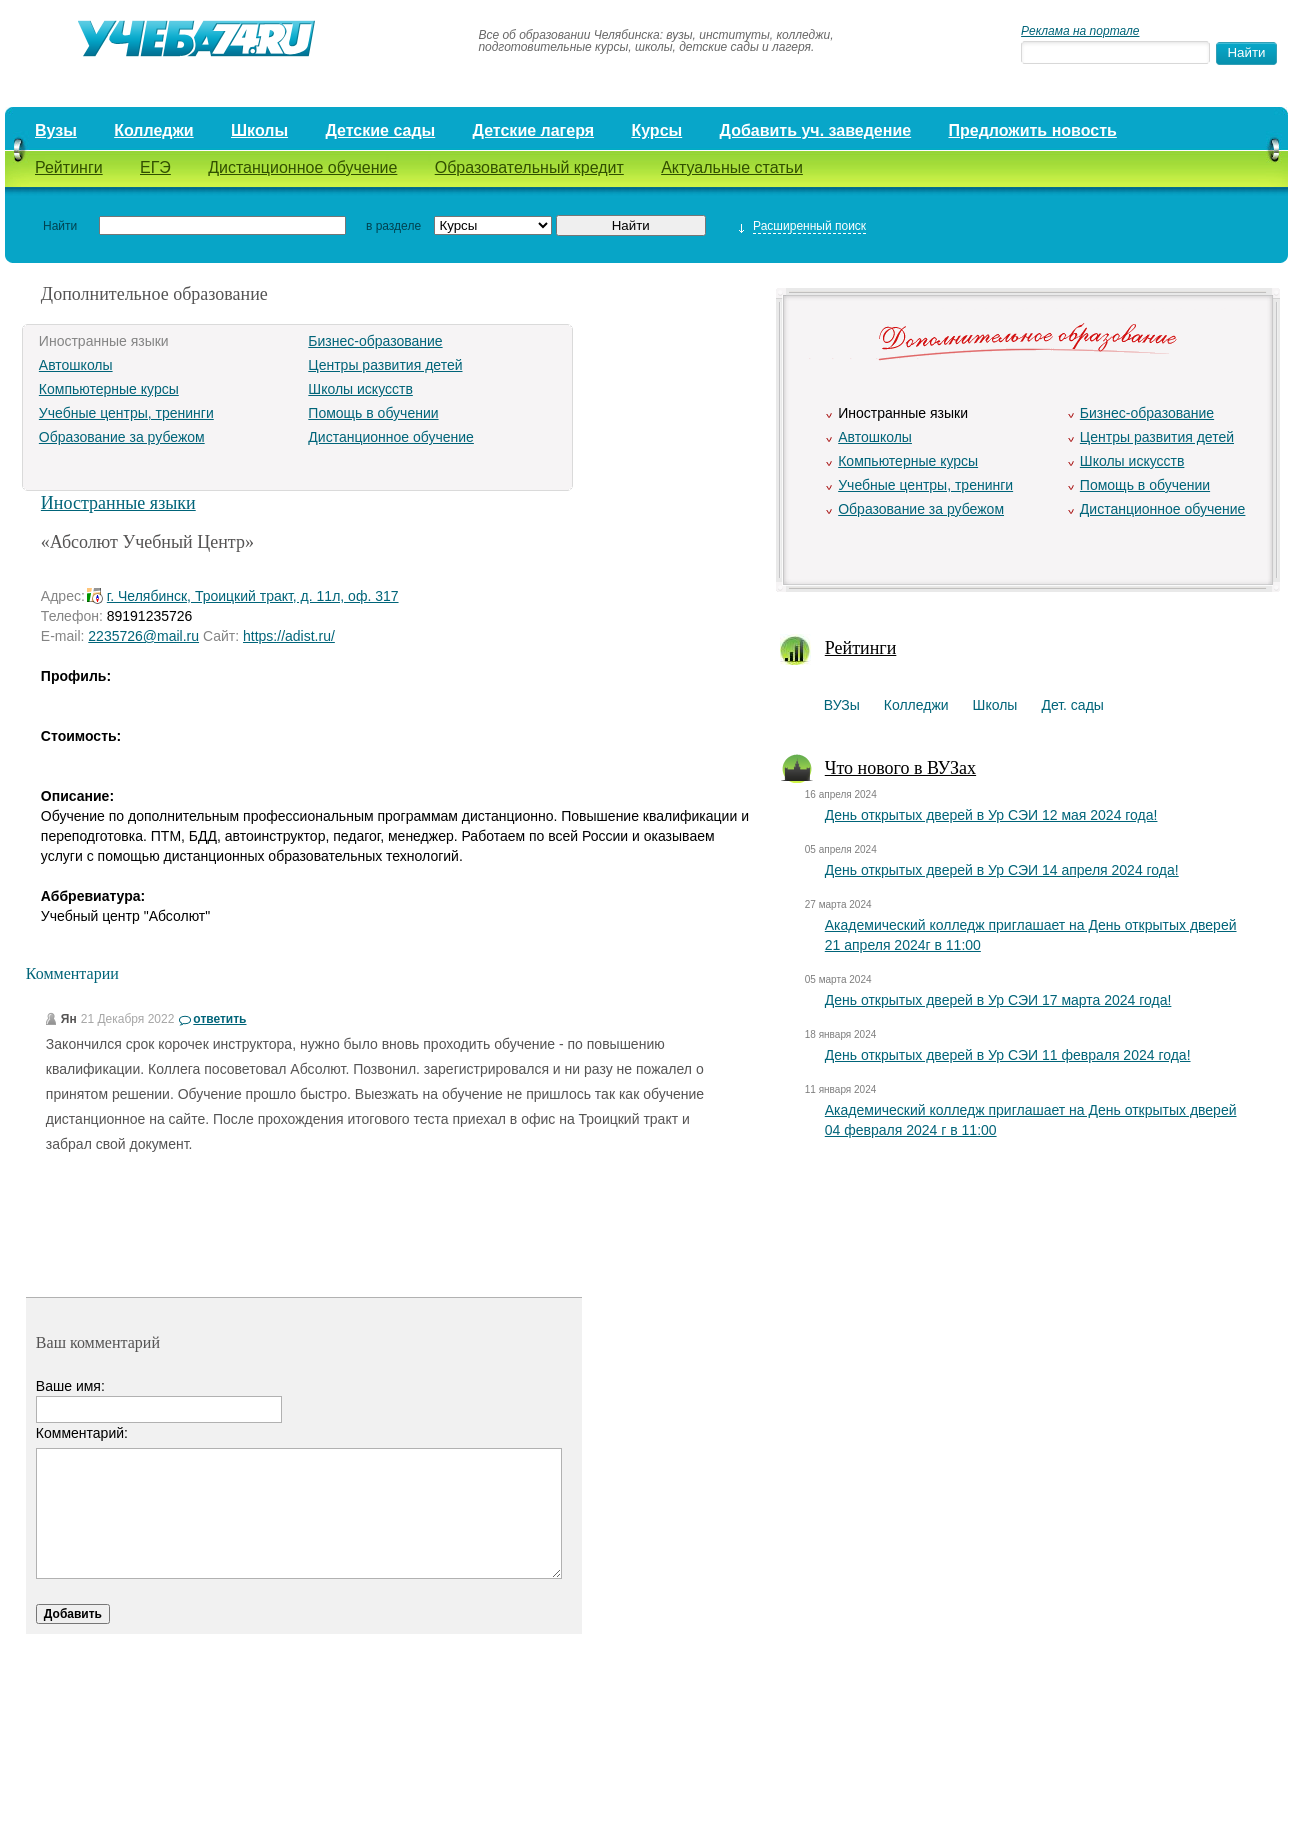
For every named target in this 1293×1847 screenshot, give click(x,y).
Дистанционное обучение (302, 167)
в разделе (393, 226)
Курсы (656, 130)
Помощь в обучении (373, 413)
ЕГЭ (155, 167)
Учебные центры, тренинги (126, 413)
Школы (259, 130)
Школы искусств (360, 389)
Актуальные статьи (732, 167)
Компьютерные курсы (109, 389)
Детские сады (380, 130)
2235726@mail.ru (143, 636)
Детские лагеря (534, 130)
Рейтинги (69, 167)
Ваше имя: (70, 1386)
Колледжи (154, 130)
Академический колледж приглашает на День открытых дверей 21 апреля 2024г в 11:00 (1031, 935)
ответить (219, 1019)
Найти (60, 226)
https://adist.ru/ (289, 636)
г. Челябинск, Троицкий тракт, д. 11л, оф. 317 (253, 596)
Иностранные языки (118, 503)
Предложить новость (1033, 130)
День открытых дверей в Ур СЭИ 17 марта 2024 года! (998, 1000)
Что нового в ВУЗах (900, 768)
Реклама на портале (1080, 31)
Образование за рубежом (122, 437)
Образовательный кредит (529, 167)
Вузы (56, 130)
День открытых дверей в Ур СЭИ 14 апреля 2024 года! (1002, 870)
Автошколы (76, 365)
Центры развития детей (385, 365)
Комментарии (72, 973)
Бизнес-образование (375, 341)
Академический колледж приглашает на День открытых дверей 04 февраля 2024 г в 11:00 (1031, 1120)
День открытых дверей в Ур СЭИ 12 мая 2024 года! (991, 815)
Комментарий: (82, 1433)
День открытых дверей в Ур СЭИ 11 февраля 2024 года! (1008, 1055)
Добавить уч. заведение (816, 130)
